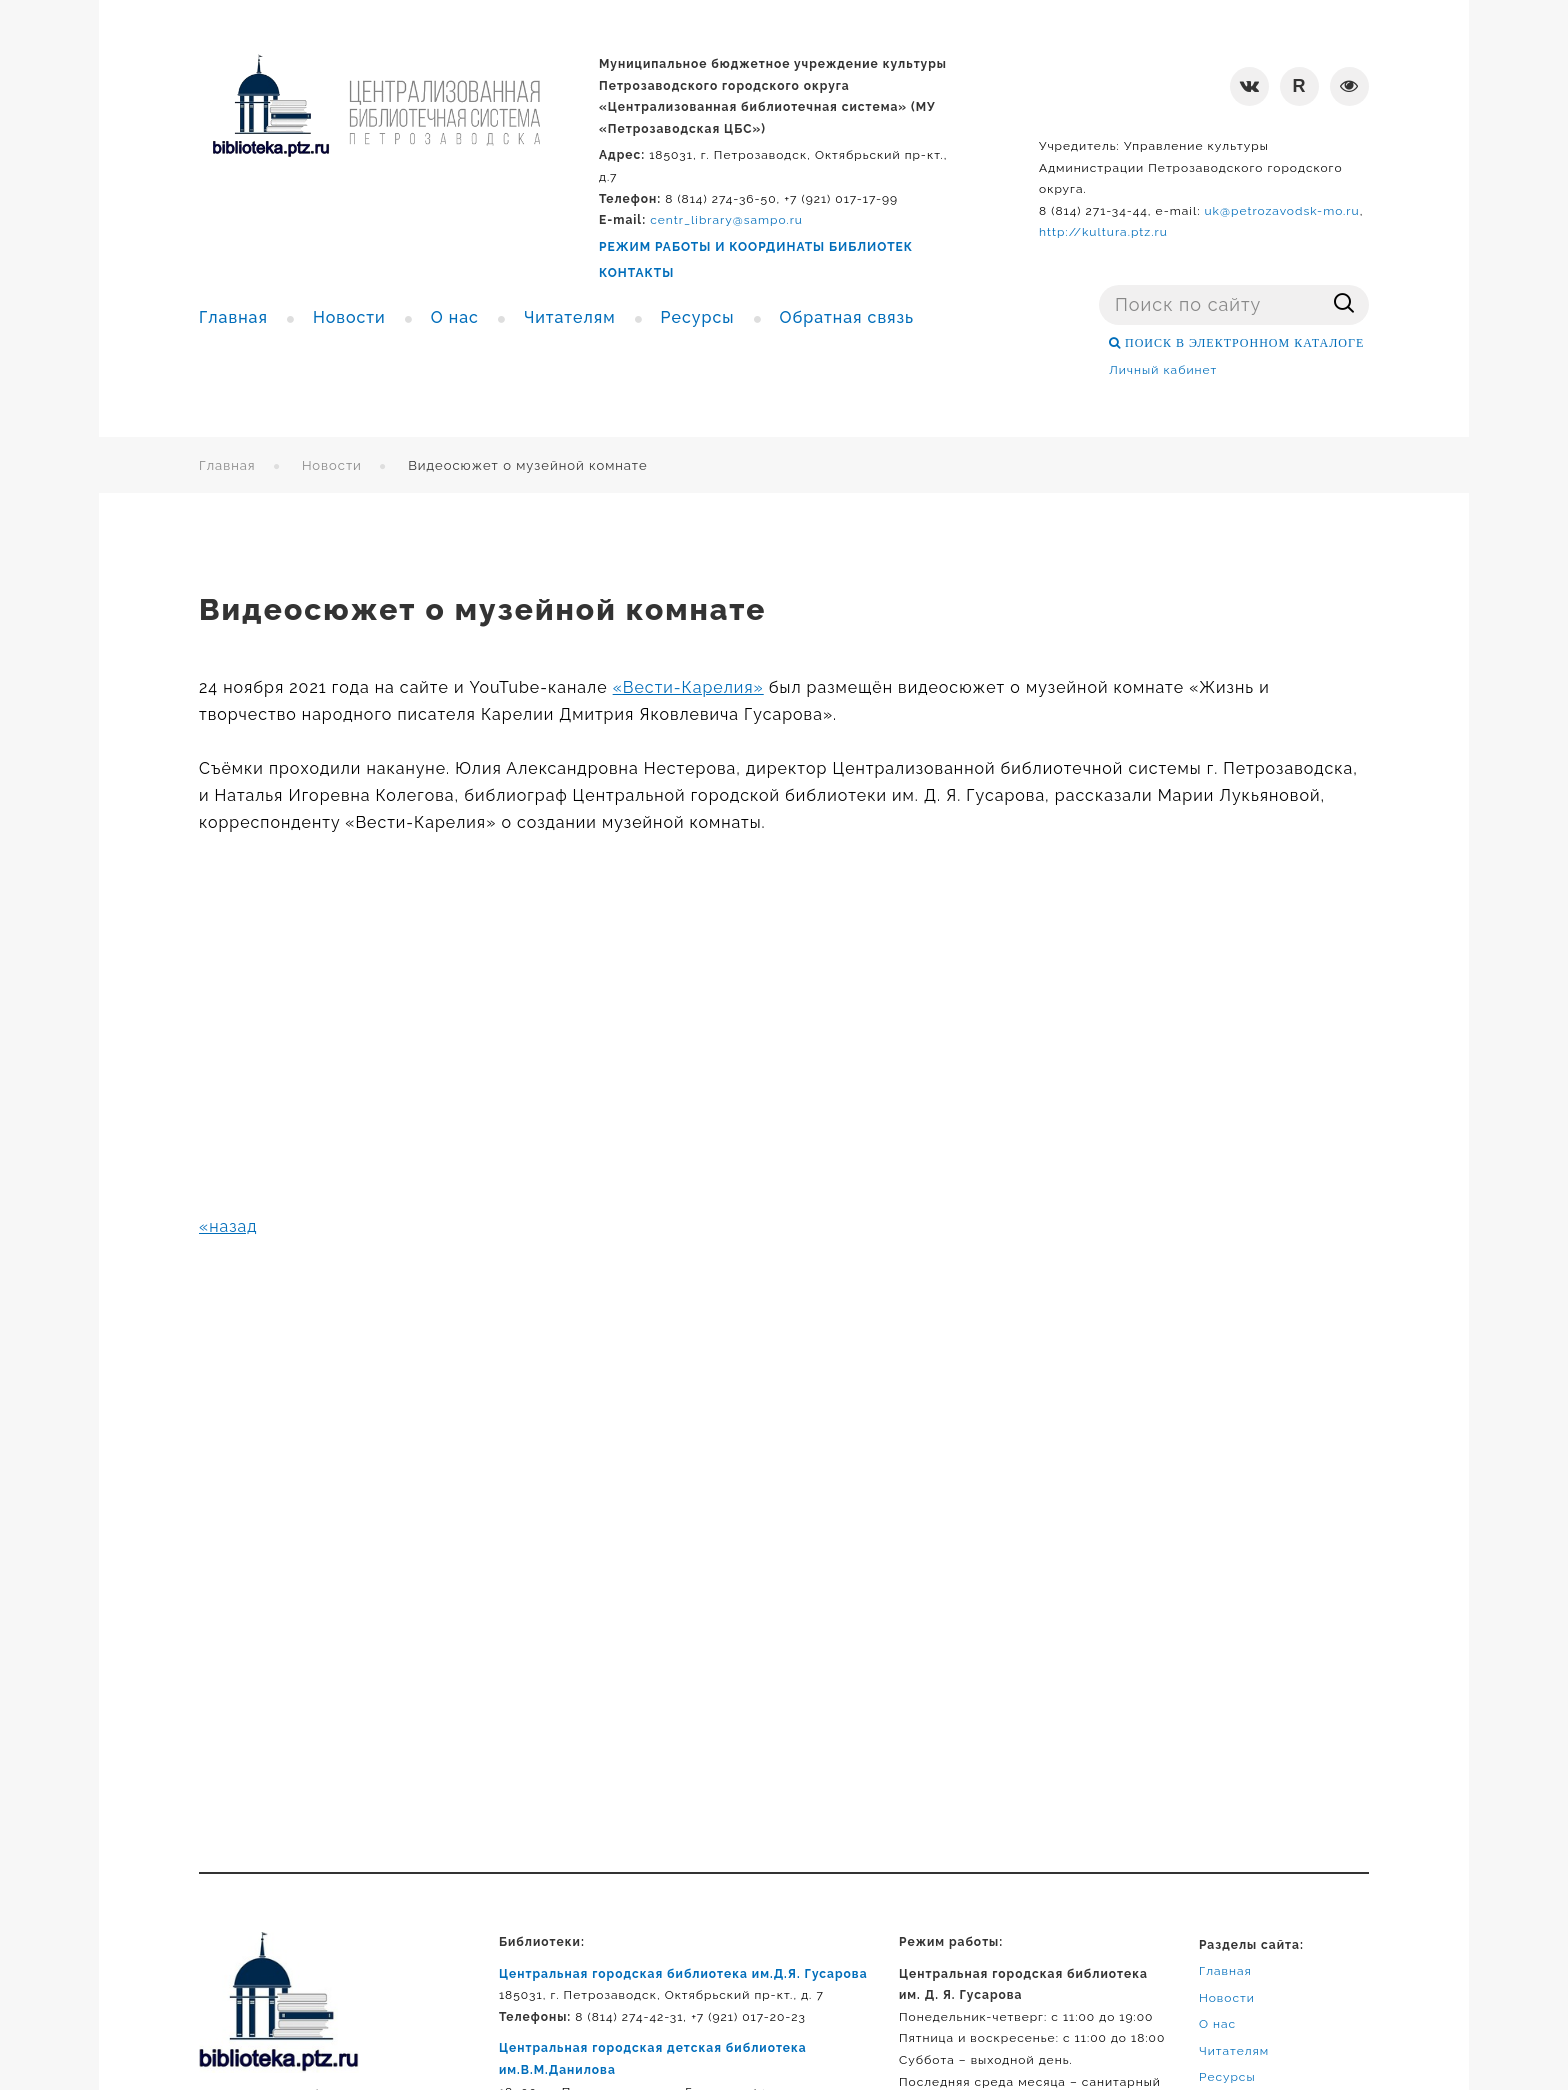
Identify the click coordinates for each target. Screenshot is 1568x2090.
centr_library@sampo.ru (726, 220)
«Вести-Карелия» (688, 687)
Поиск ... (1099, 285)
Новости (332, 465)
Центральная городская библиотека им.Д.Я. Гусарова (683, 1974)
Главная (227, 465)
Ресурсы (1227, 2077)
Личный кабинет (1163, 370)
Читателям (1234, 2051)
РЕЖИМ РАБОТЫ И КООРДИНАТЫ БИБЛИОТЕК (756, 247)
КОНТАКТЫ (636, 273)
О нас (1217, 2024)
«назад (228, 1226)
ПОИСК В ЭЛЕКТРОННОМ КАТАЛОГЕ (1242, 343)
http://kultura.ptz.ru (1103, 232)
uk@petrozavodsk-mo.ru (1281, 211)
